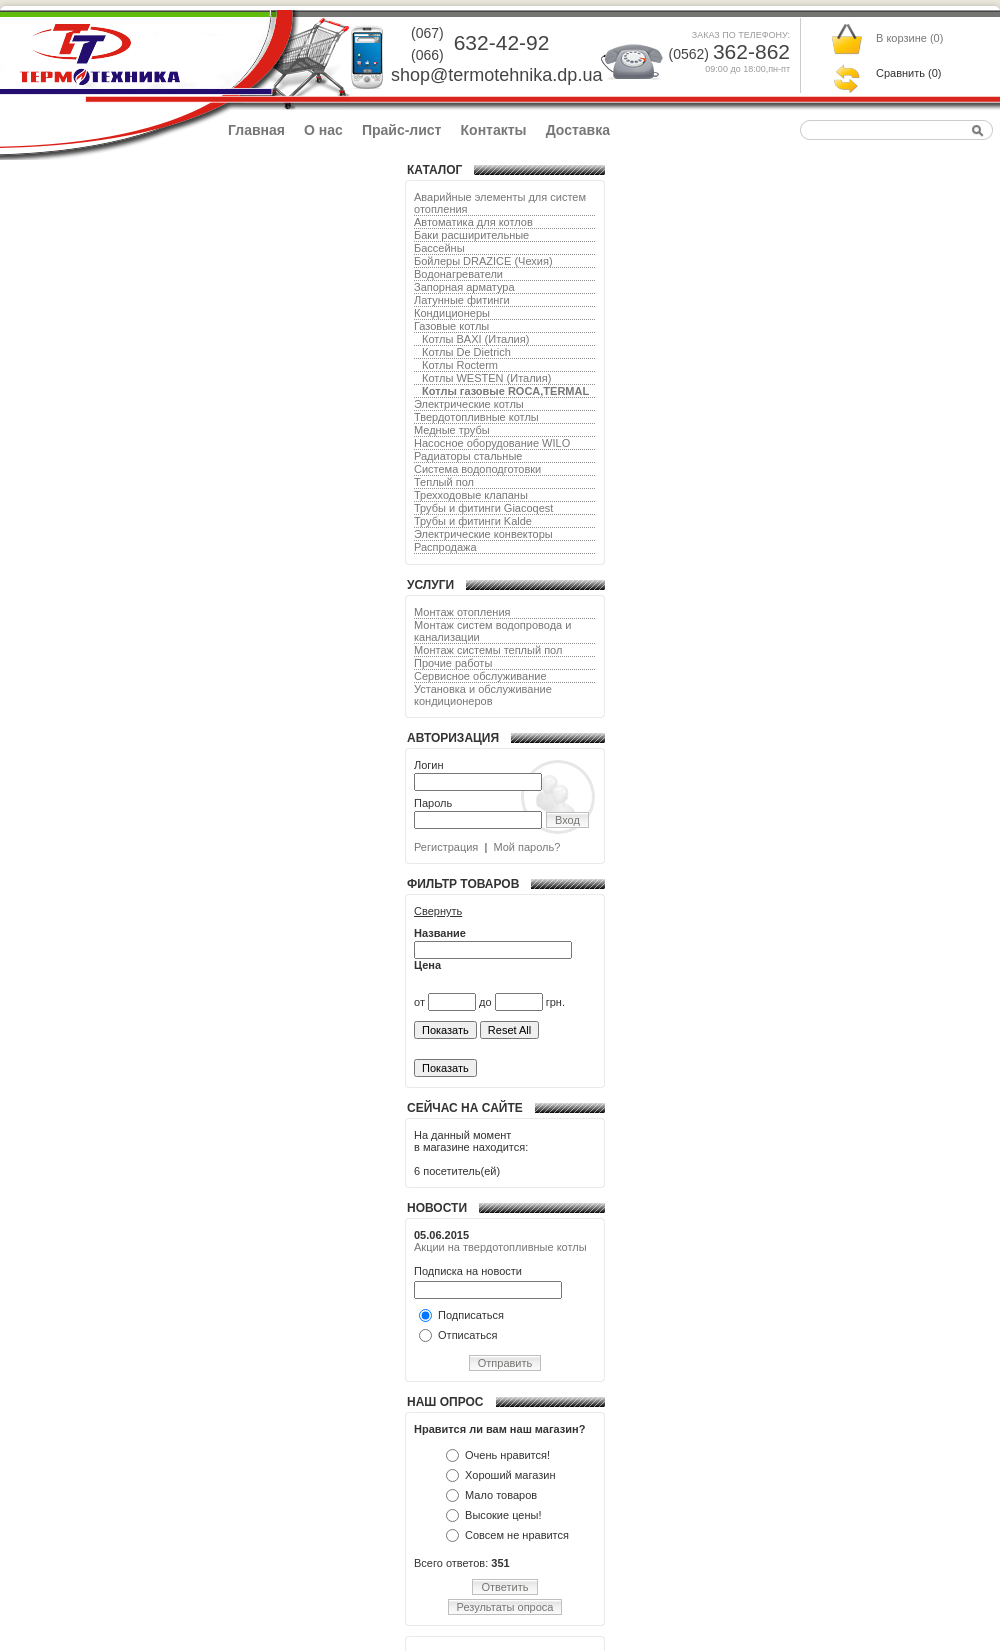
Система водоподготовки (477, 469)
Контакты (494, 130)
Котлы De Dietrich (466, 352)
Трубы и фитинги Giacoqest (483, 508)
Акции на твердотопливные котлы (500, 1247)
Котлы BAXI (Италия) (475, 339)
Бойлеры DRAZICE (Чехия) (483, 261)
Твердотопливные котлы (476, 417)
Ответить (504, 1587)
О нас (323, 130)
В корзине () (909, 38)
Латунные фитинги (462, 300)
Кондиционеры (452, 313)
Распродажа (445, 547)
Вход (567, 820)
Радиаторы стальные (468, 456)
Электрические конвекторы (483, 534)
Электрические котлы (469, 404)
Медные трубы (452, 430)
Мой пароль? (526, 847)
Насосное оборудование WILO (492, 443)
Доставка (578, 130)
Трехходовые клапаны (471, 495)
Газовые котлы (451, 326)
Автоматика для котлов (473, 222)
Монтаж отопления (462, 612)
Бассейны (439, 248)
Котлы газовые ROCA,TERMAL (505, 391)
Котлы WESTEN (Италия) (486, 378)
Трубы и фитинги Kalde (473, 521)
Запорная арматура (464, 287)
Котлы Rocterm (460, 365)
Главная (256, 130)
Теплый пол (444, 482)
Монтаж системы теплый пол (488, 650)
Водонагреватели (458, 274)
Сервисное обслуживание (480, 676)
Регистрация (446, 847)
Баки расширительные (471, 235)
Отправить (505, 1363)
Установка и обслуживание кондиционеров (483, 695)
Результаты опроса (505, 1607)
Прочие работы (453, 663)
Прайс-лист (402, 130)
